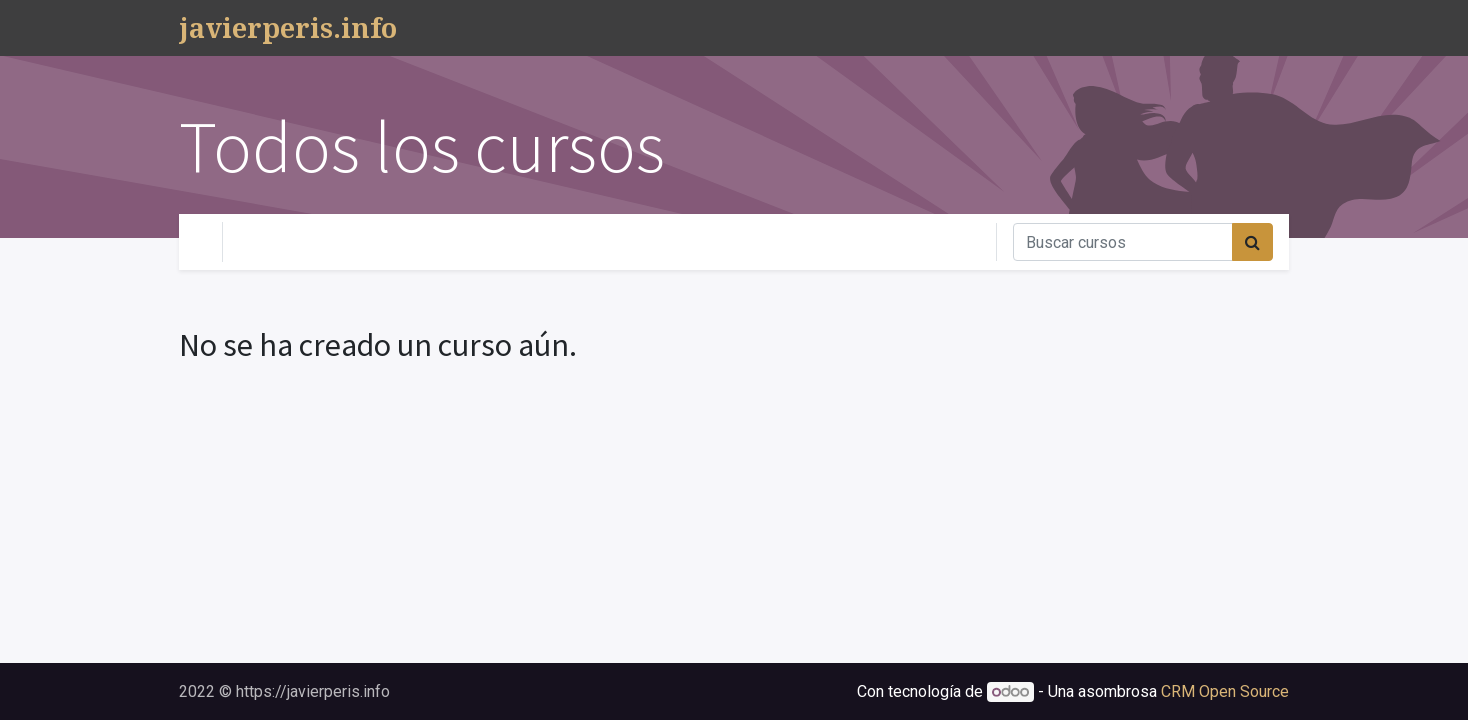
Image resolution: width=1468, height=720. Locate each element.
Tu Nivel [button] (279, 242)
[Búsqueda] (1252, 242)
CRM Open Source (1225, 691)
